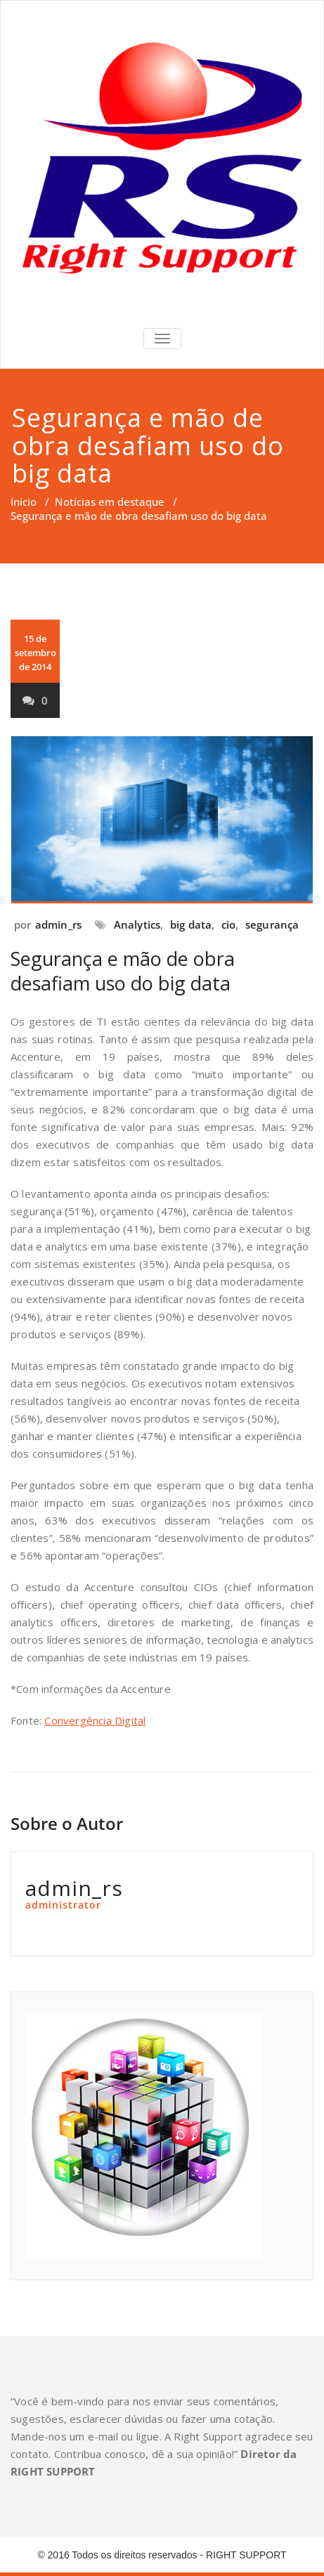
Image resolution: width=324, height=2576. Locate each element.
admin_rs (58, 924)
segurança (272, 924)
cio (228, 924)
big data (191, 924)
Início (24, 502)
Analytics (137, 924)
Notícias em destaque (109, 502)
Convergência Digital (94, 1720)
